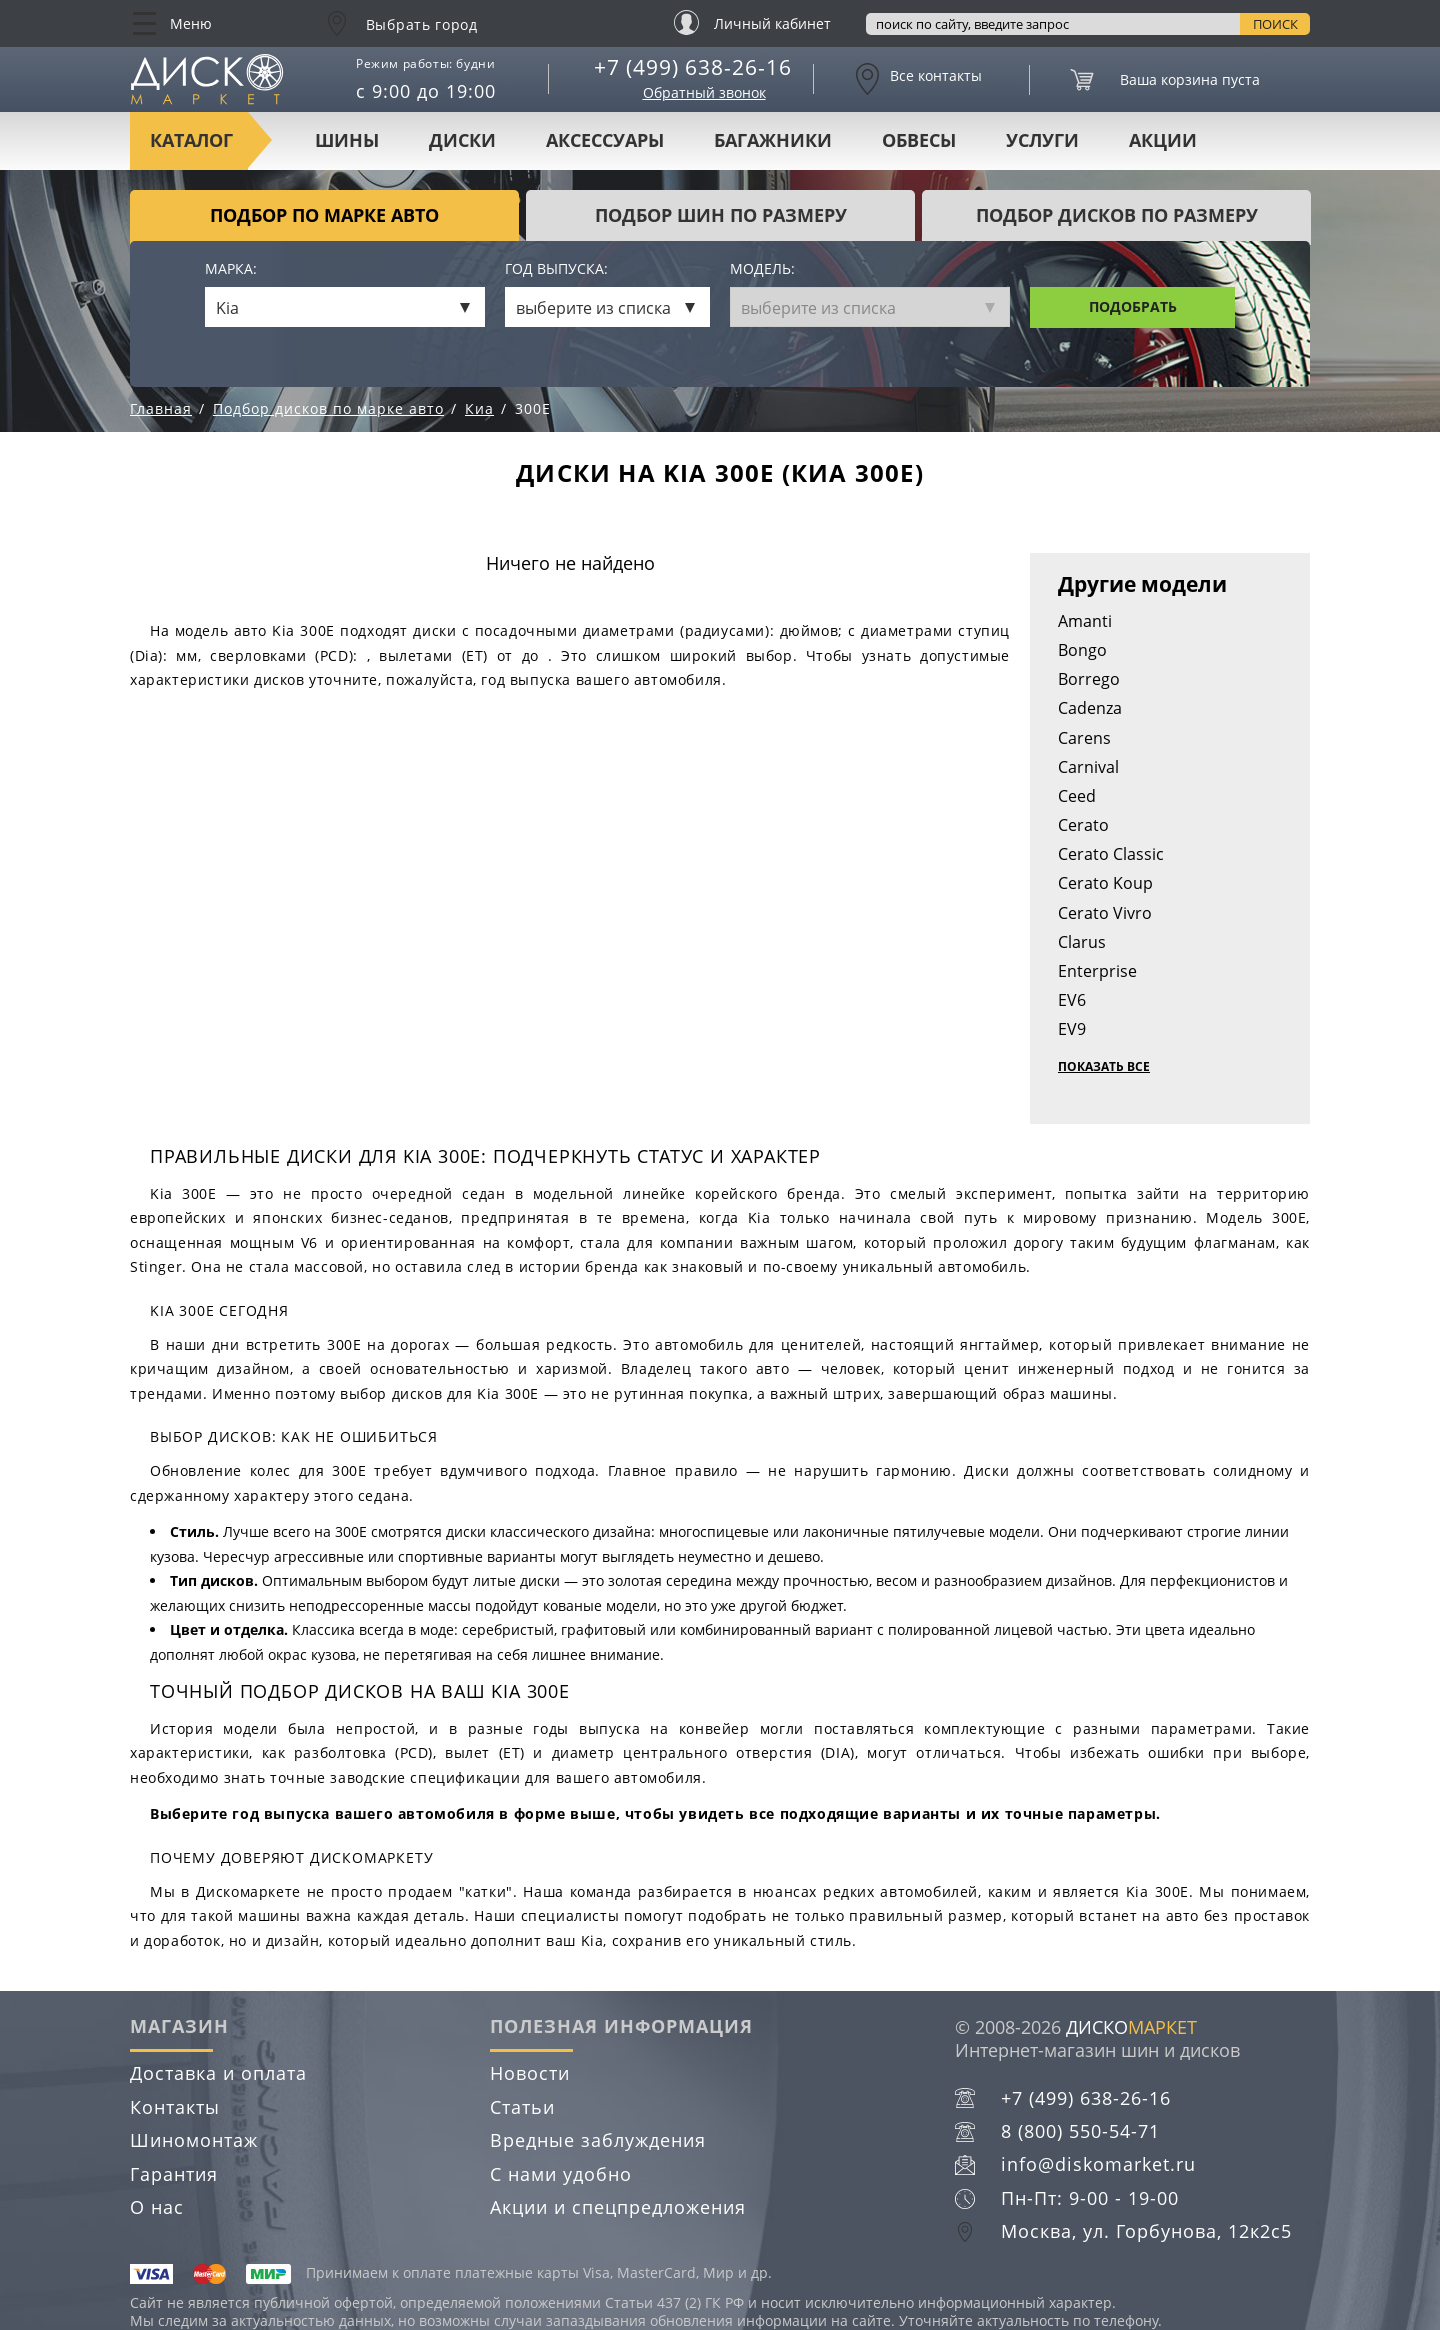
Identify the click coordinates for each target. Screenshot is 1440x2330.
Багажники (773, 140)
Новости (530, 2073)
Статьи (522, 2107)
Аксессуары (605, 140)
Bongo (1082, 650)
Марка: (231, 269)
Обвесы (919, 140)
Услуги (1042, 140)
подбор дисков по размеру (1117, 215)
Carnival (1088, 767)
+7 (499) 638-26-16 (693, 67)
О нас (157, 2207)
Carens (1084, 738)
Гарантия (174, 2174)
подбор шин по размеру (721, 215)
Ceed (1077, 796)
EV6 (1072, 1000)
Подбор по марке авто (324, 215)
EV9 (1072, 1029)
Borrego (1089, 679)
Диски (462, 140)
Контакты (175, 2107)
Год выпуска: (556, 269)
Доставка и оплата (218, 2073)
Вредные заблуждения (598, 2140)
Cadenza (1090, 708)
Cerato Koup (1105, 883)
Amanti (1085, 621)
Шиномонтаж (194, 2140)
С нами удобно (561, 2174)
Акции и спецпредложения (618, 2207)
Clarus (1082, 942)
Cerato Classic (1111, 854)
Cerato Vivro (1105, 913)
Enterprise (1097, 971)
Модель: (762, 269)
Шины (347, 140)
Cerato (1083, 825)
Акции (1163, 140)
